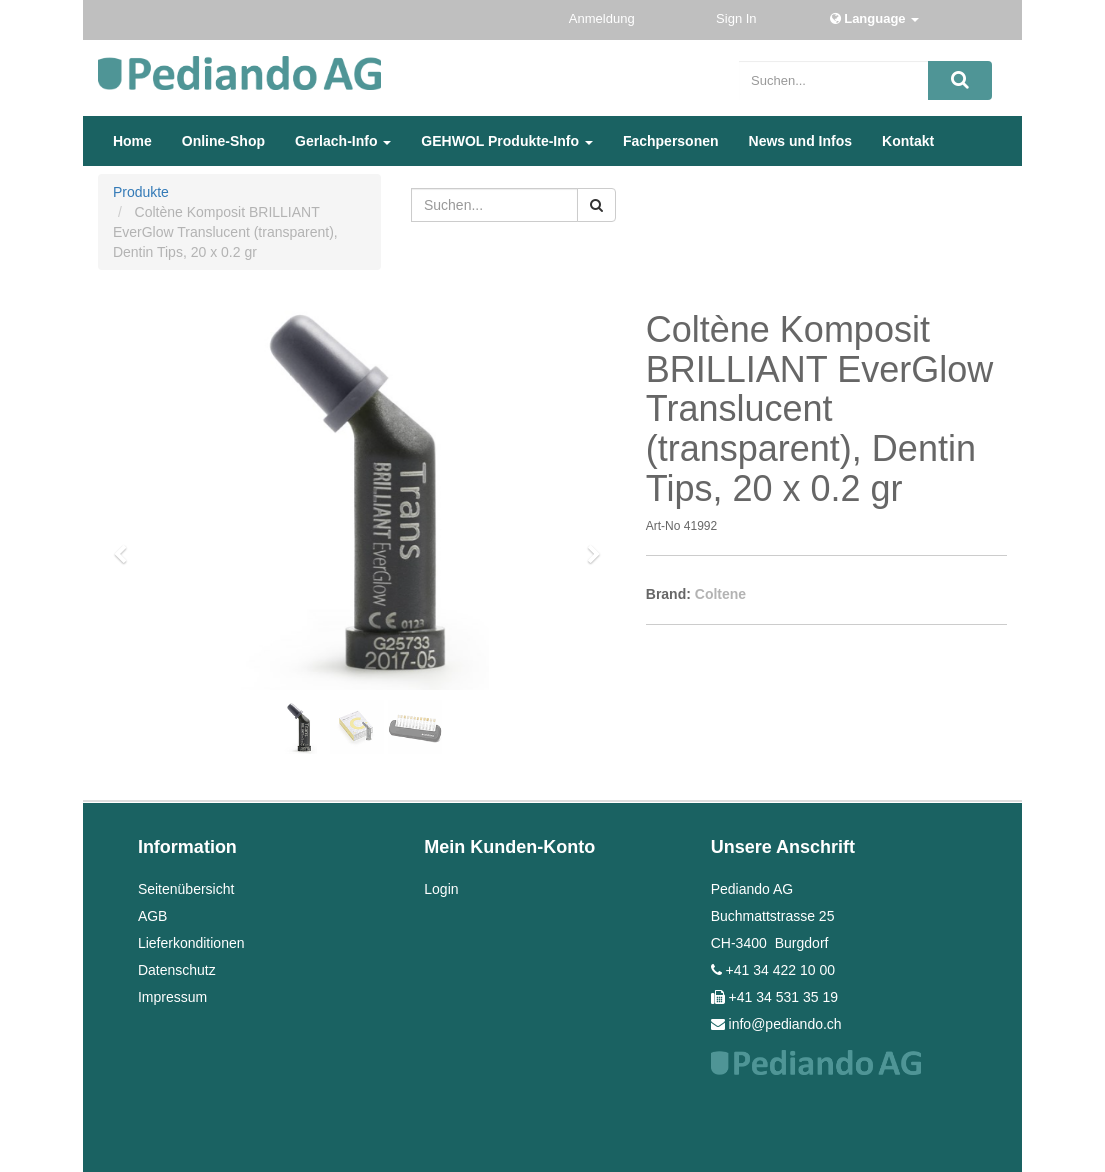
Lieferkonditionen (191, 943)
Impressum (172, 997)
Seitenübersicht (186, 889)
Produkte (141, 192)
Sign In (738, 18)
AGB (153, 916)
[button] (127, 545)
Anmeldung (603, 18)
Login (441, 889)
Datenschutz (177, 970)
